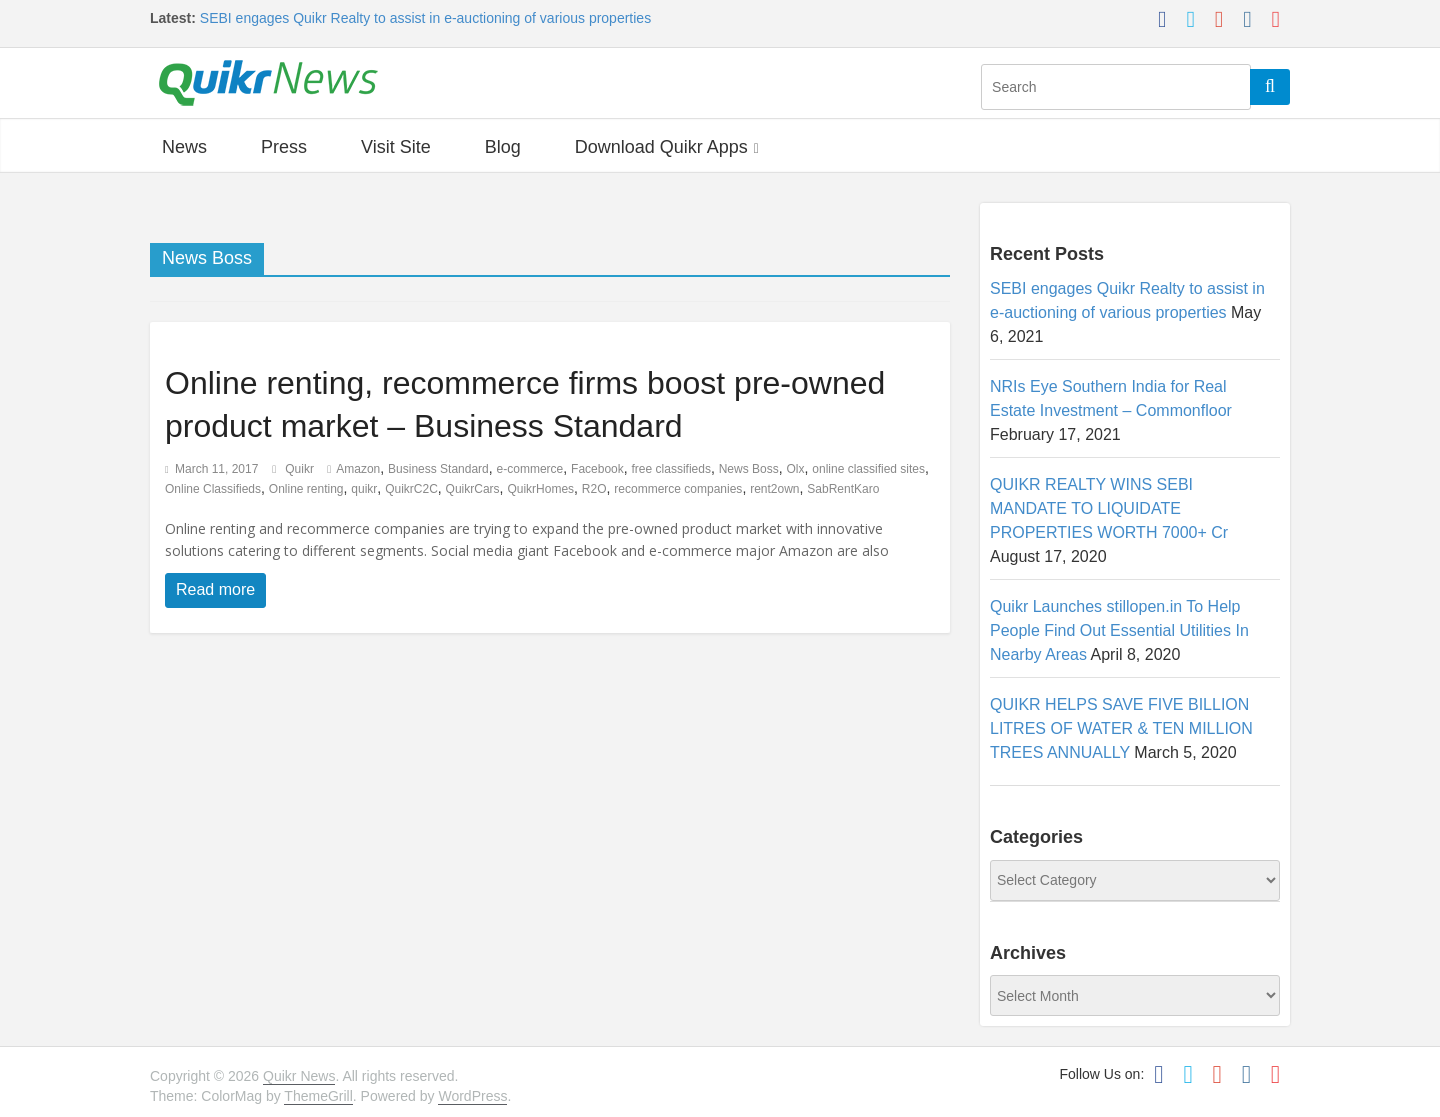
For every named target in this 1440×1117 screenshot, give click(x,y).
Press (284, 147)
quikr (364, 489)
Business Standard (438, 469)
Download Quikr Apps (661, 147)
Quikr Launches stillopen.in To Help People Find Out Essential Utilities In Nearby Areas (1119, 630)
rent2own (774, 489)
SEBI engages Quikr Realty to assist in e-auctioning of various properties (425, 18)
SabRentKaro (843, 489)
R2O (594, 489)
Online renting (306, 489)
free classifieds (671, 469)
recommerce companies (678, 489)
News (184, 147)
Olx (796, 469)
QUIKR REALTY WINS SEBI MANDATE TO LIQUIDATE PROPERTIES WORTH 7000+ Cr (1109, 508)
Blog (503, 147)
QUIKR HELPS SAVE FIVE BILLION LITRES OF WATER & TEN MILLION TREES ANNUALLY (1121, 728)
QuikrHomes (540, 489)
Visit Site (396, 147)
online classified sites (868, 469)
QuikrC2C (411, 489)
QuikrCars (473, 489)
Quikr (301, 469)
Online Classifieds (213, 489)
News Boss (749, 469)
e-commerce (530, 469)
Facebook (597, 469)
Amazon (358, 469)
